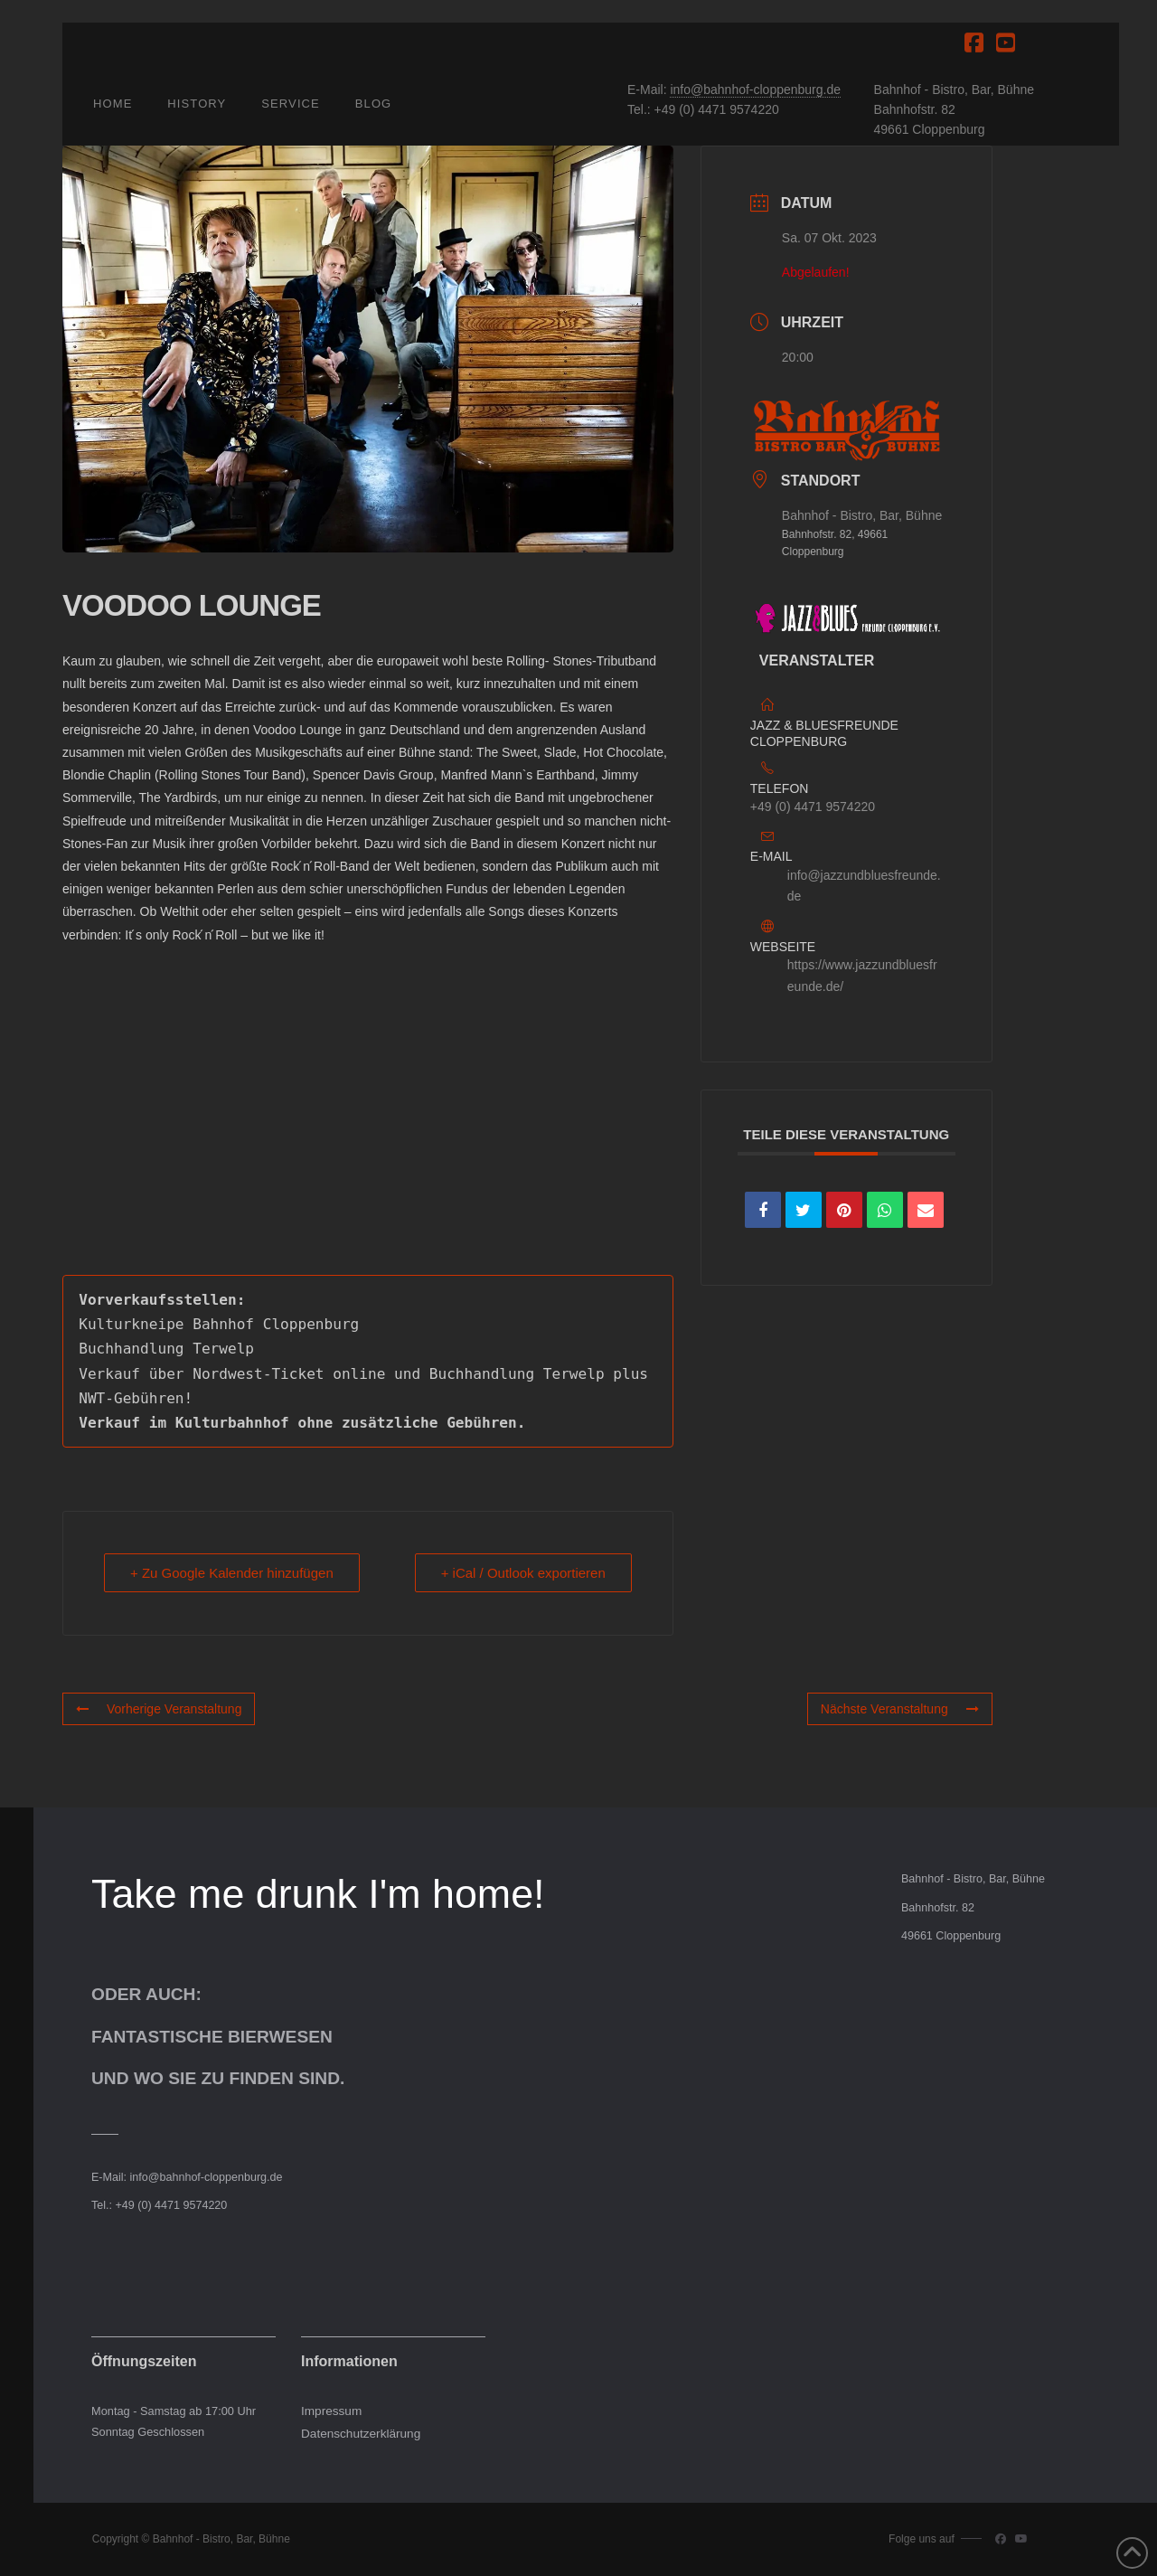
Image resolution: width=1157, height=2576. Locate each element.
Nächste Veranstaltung (900, 1709)
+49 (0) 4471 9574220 (812, 806)
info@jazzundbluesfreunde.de (864, 886)
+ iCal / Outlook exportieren (523, 1573)
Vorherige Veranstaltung (158, 1709)
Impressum (331, 2411)
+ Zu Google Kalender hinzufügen (232, 1573)
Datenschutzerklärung (360, 2433)
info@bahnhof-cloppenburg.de (755, 89)
